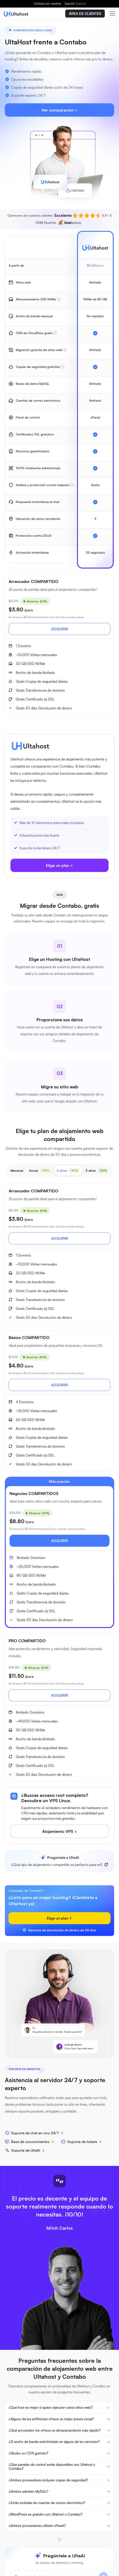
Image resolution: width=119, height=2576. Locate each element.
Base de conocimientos (29, 2141)
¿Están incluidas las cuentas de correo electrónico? (47, 2503)
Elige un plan (59, 865)
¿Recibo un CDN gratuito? (28, 2453)
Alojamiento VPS (59, 1831)
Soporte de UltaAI (25, 2150)
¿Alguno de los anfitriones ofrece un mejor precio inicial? (51, 2419)
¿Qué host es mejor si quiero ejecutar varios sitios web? (51, 2408)
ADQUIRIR (59, 629)
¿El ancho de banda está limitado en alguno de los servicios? (54, 2442)
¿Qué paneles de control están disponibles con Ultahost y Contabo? (52, 2466)
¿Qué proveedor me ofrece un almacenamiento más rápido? (55, 2430)
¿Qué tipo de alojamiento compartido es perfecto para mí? (57, 1861)
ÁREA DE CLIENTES (85, 13)
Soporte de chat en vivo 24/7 (34, 2133)
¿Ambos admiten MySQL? (28, 2491)
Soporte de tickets (81, 2141)
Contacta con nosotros (47, 3)
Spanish (75, 3)
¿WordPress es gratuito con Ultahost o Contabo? (46, 2514)
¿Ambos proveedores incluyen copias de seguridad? (48, 2480)
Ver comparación (59, 110)
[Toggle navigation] (112, 14)
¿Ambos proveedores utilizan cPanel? (37, 2526)
